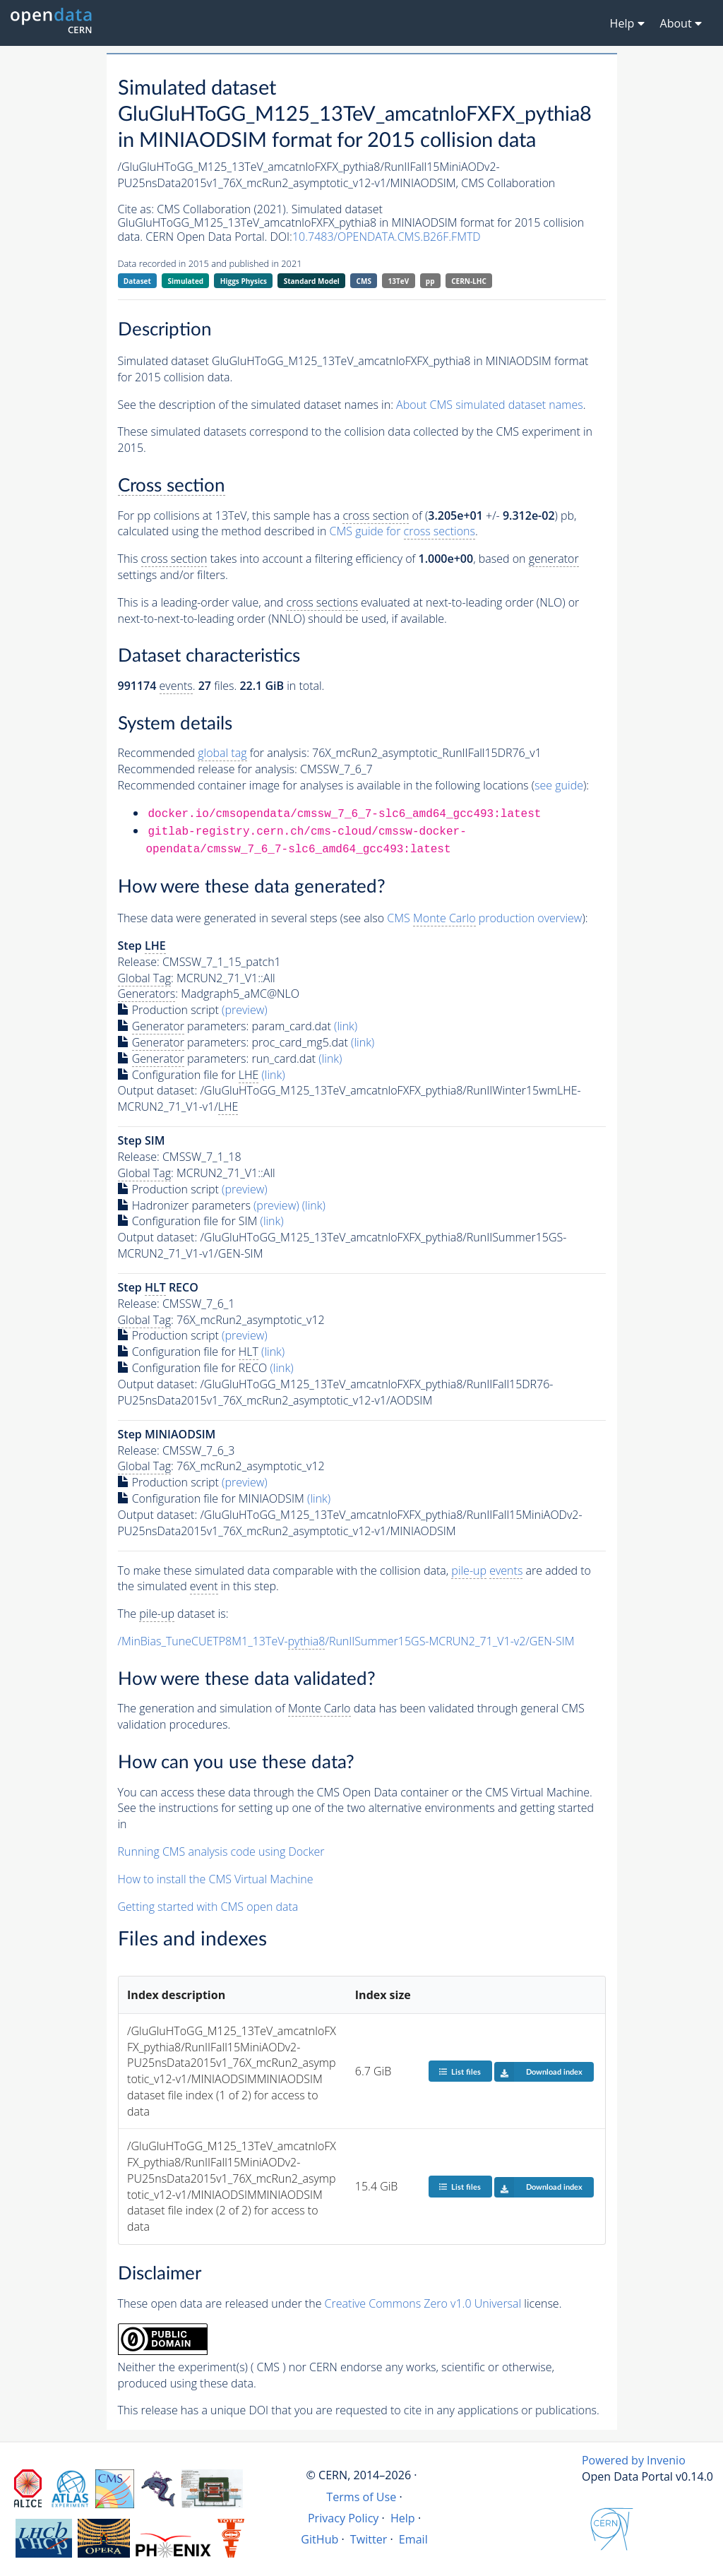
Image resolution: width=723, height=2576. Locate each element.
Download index (538, 2072)
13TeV (399, 281)
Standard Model (312, 281)
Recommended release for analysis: (207, 769)
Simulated (186, 281)
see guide (558, 785)
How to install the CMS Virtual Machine (215, 1879)
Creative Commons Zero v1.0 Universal (423, 2303)
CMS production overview (484, 918)
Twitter (369, 2539)
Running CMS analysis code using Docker (221, 1851)
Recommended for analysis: (213, 753)
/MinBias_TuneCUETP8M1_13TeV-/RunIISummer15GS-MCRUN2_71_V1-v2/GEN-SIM (346, 1641)
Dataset (137, 281)
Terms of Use (361, 2497)
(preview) (245, 1010)
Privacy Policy (343, 2518)
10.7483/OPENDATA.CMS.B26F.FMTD (386, 236)
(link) (345, 1026)
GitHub (319, 2539)
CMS (364, 281)
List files (459, 2071)
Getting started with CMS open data (208, 1906)
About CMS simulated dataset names (489, 404)
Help (402, 2518)
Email (413, 2539)
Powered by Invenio (634, 2460)
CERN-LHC (468, 281)
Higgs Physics (243, 281)
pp (430, 281)
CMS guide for (402, 531)
